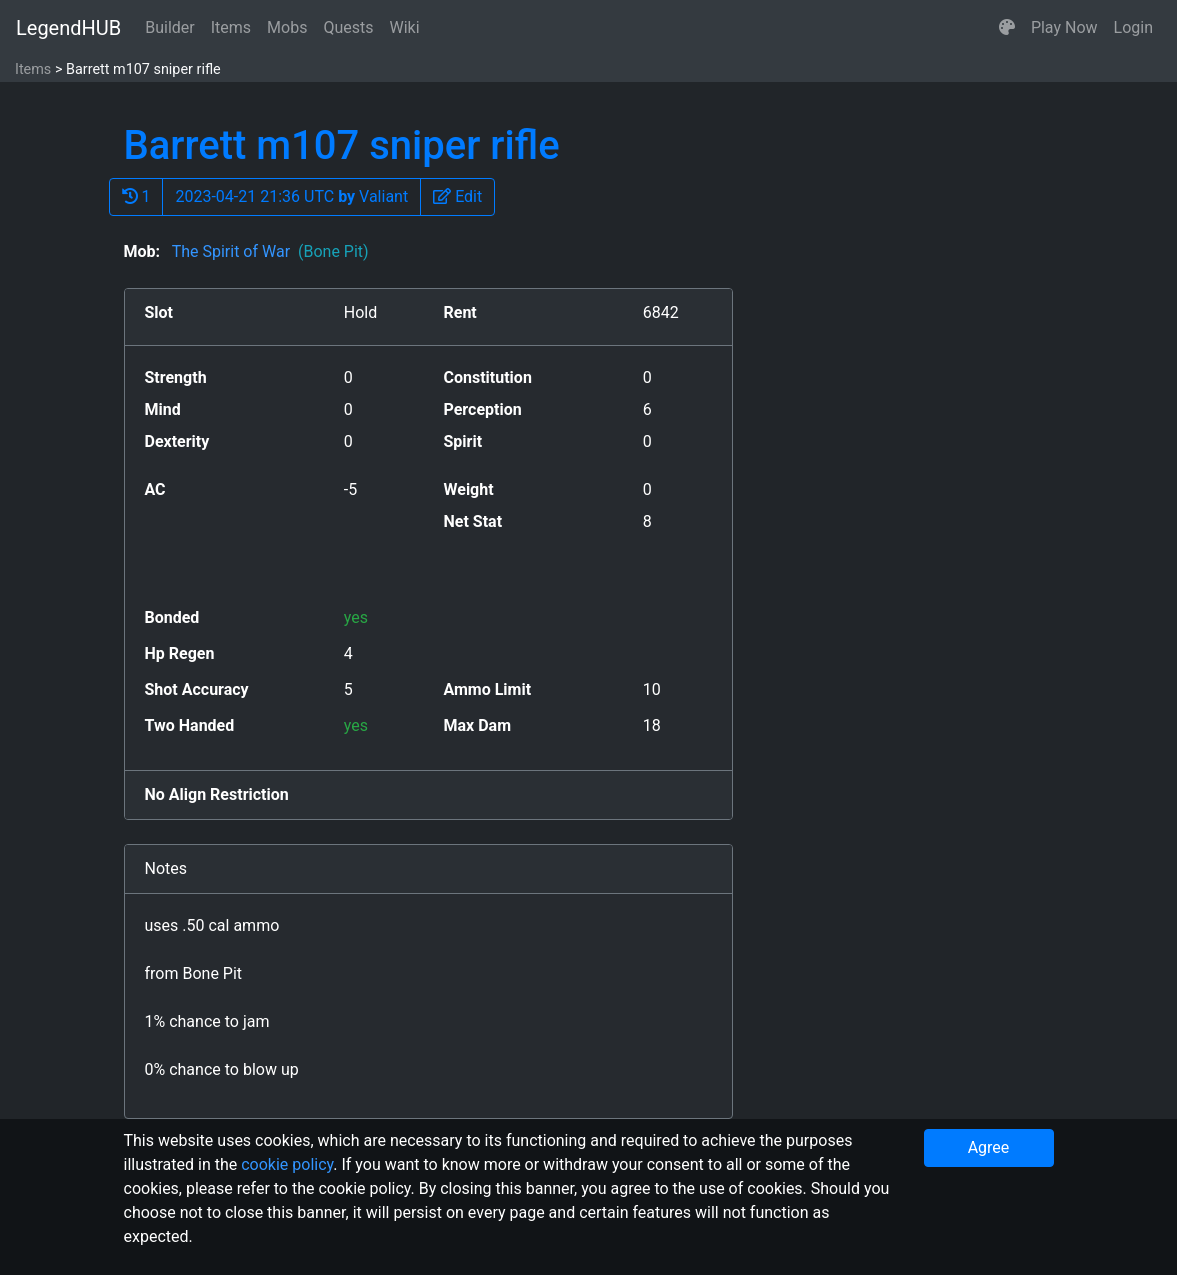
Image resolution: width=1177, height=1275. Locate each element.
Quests (348, 27)
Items (231, 27)
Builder (170, 27)
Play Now (1064, 27)
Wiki (405, 27)
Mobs (287, 27)
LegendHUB (68, 28)
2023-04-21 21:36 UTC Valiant (291, 196)
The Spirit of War (268, 251)
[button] (1007, 28)
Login (1133, 27)
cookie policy (287, 1164)
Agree (989, 1147)
